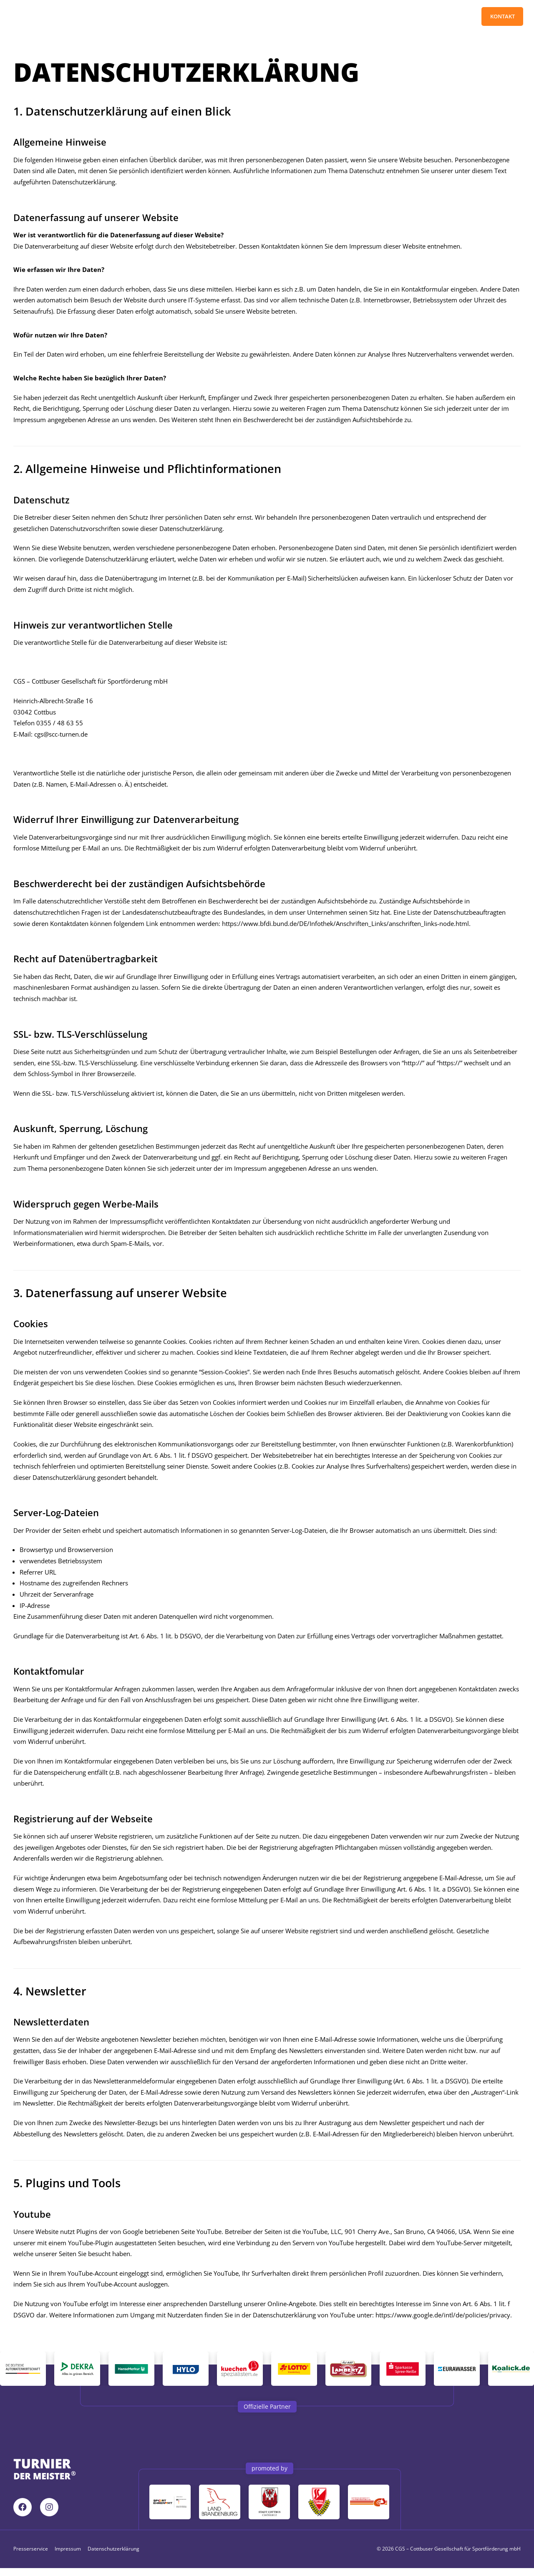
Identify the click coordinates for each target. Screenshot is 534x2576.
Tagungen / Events (370, 17)
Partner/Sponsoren (219, 16)
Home (84, 16)
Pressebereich (434, 16)
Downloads (279, 16)
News (319, 16)
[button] (267, 2414)
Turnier (161, 17)
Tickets (120, 17)
